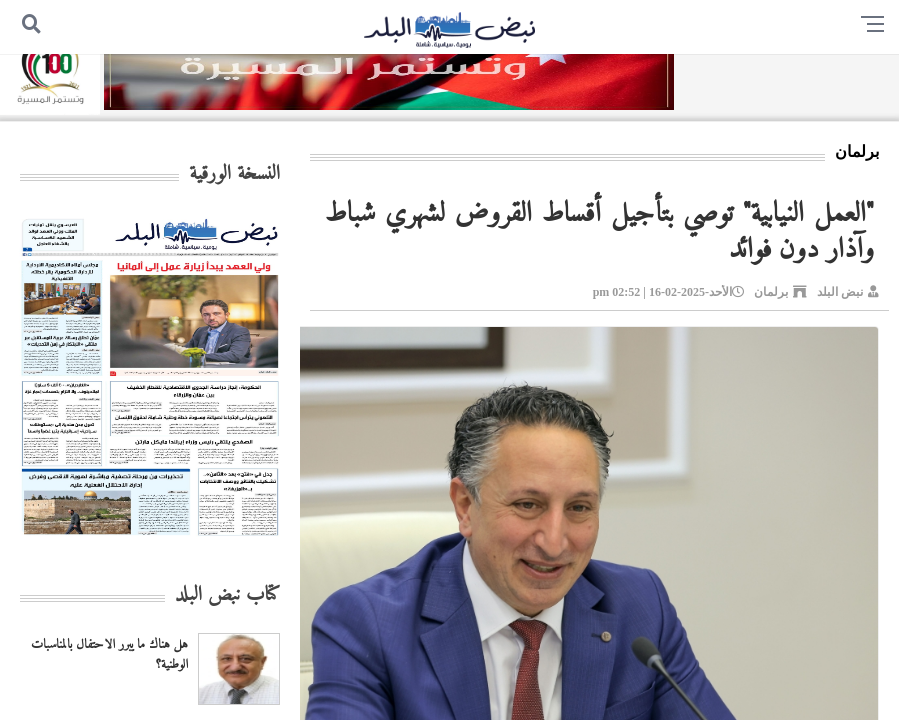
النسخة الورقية (234, 174)
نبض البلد (840, 292)
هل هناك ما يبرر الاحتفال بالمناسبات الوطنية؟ (109, 655)
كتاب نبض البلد (227, 595)
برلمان (771, 292)
